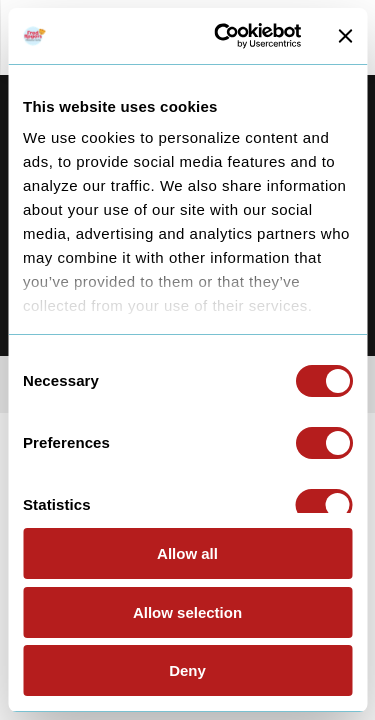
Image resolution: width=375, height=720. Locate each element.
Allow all (187, 553)
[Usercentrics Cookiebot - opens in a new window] (223, 36)
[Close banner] (345, 36)
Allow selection (187, 612)
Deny (187, 670)
